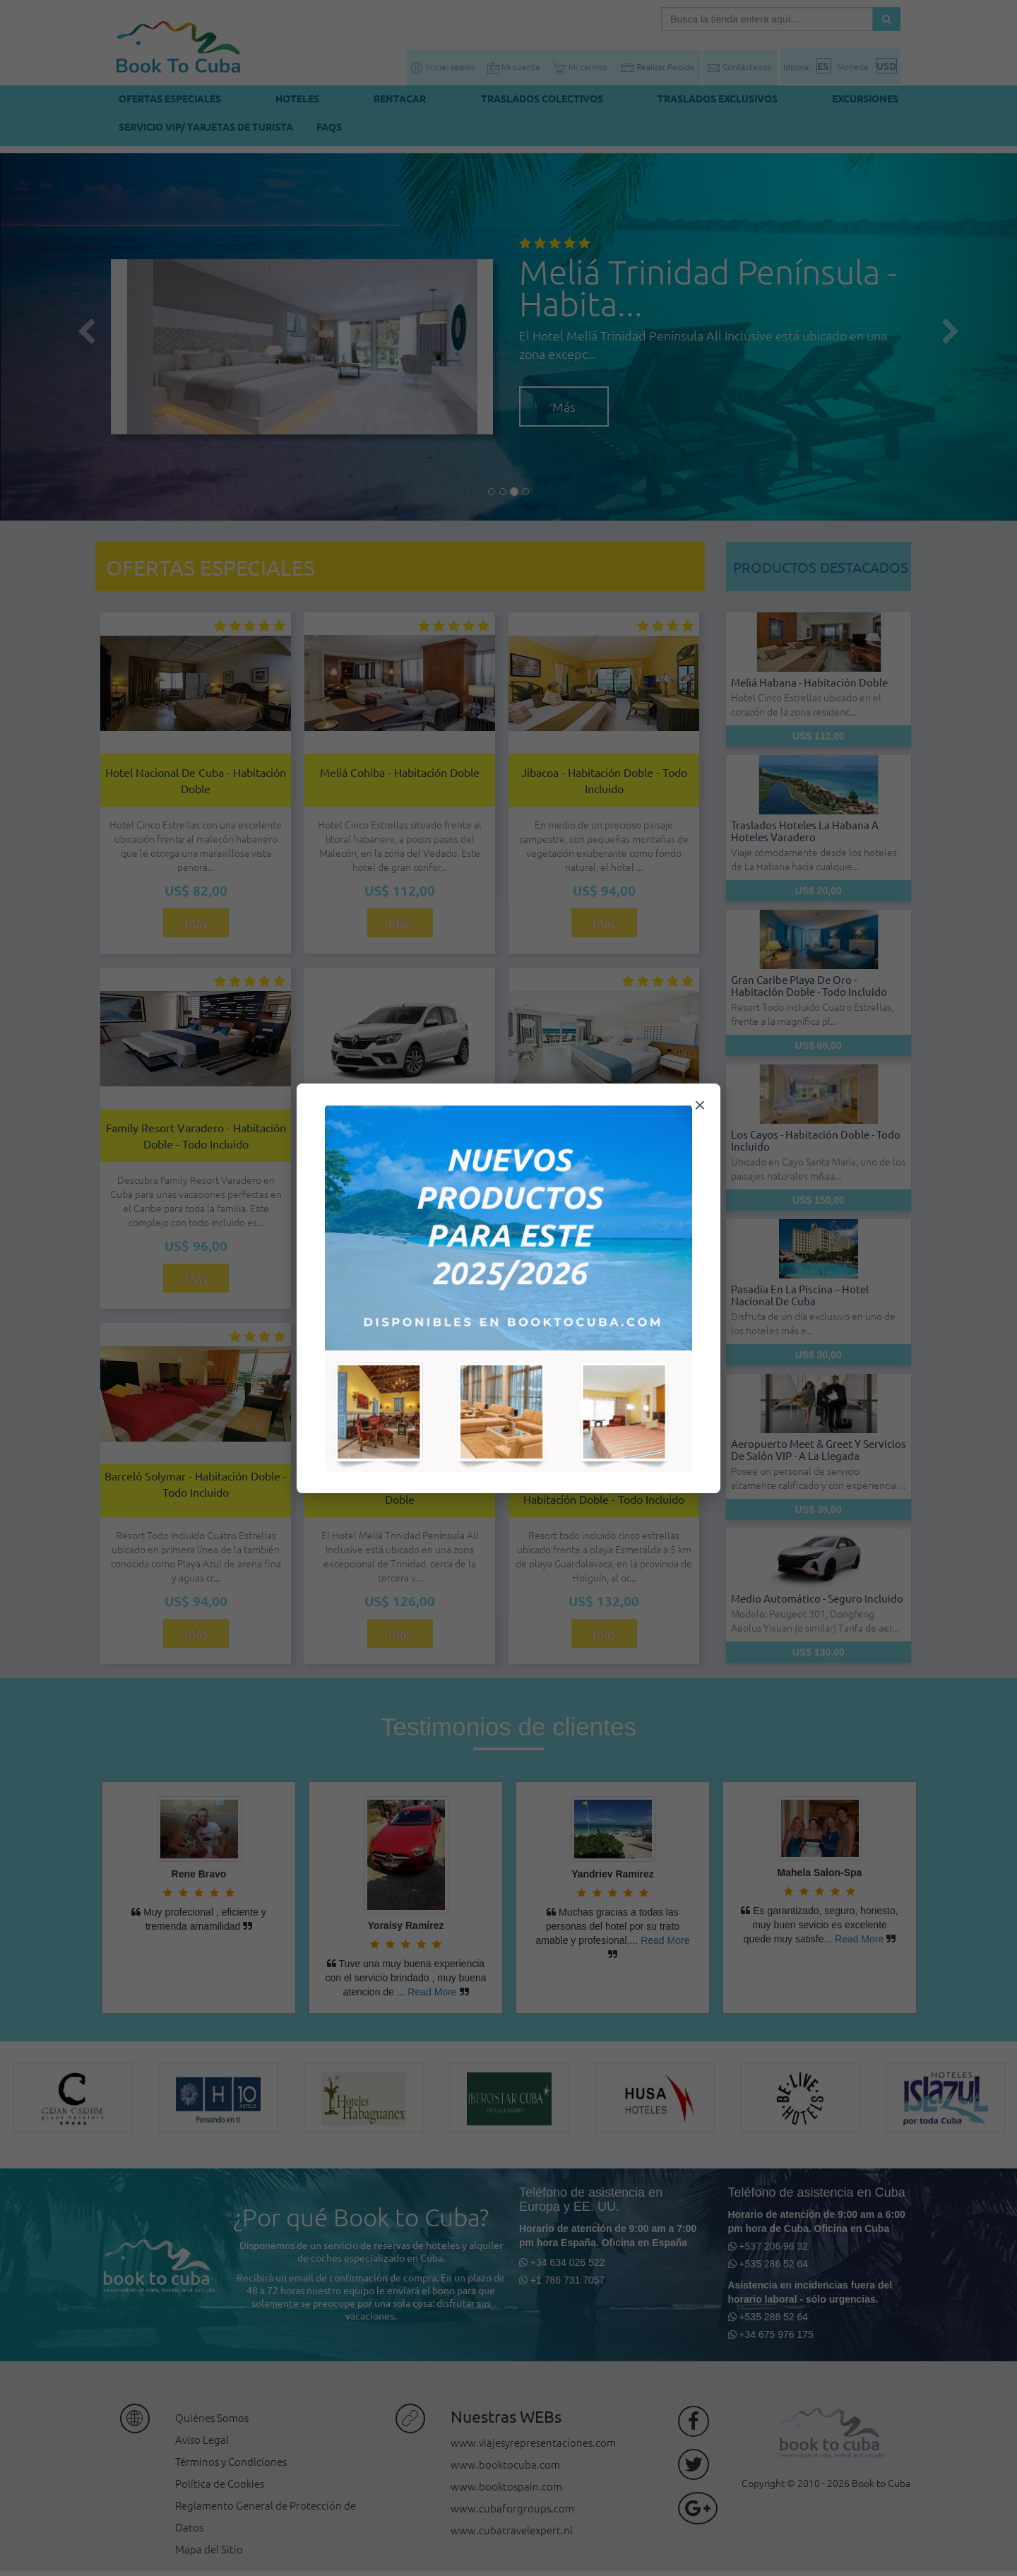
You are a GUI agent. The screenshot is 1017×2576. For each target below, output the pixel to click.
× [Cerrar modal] (700, 1105)
